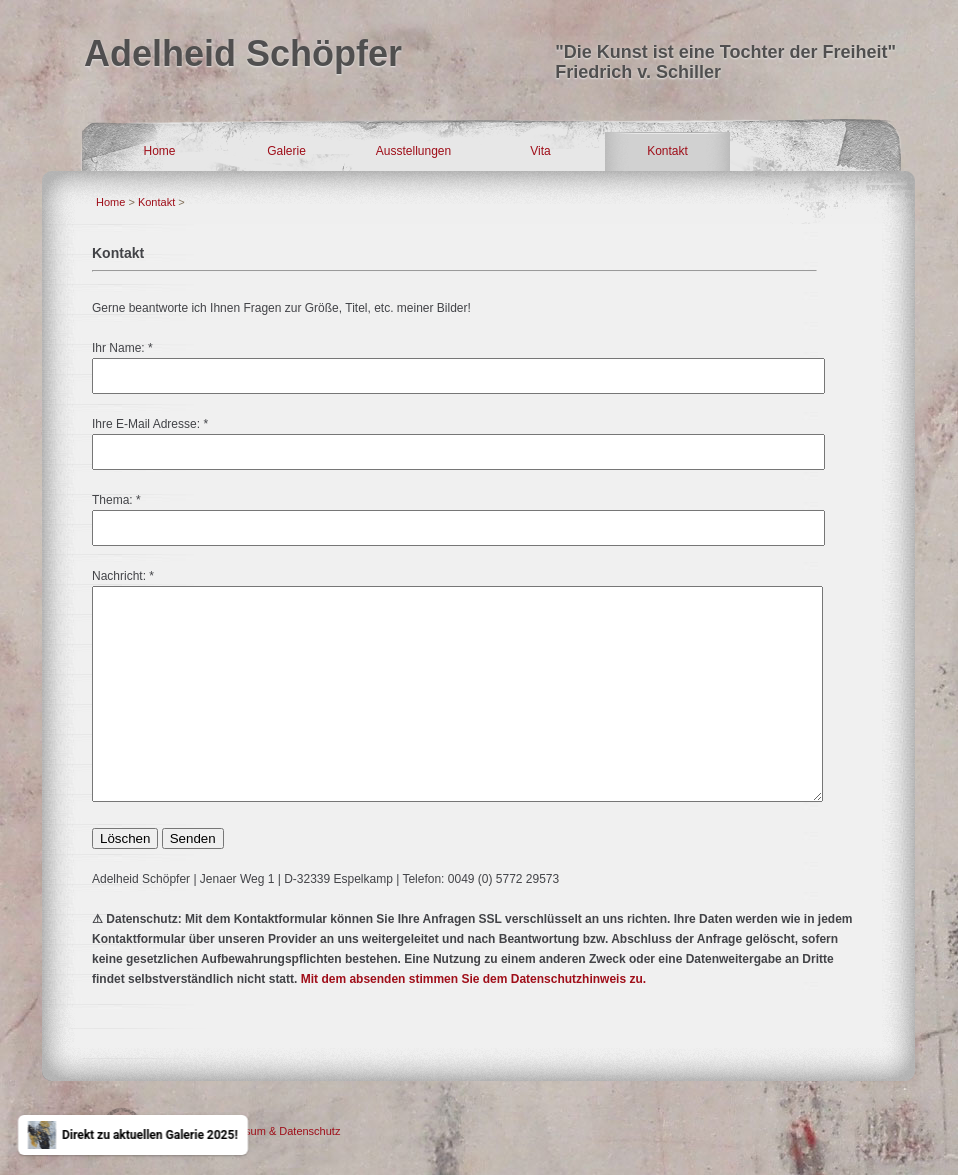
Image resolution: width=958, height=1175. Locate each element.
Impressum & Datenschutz (275, 1131)
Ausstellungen (413, 151)
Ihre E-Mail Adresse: (146, 424)
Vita (540, 151)
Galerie (286, 151)
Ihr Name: (118, 348)
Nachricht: (119, 576)
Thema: (112, 500)
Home (159, 151)
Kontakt (667, 151)
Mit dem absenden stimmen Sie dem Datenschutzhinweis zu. (473, 979)
